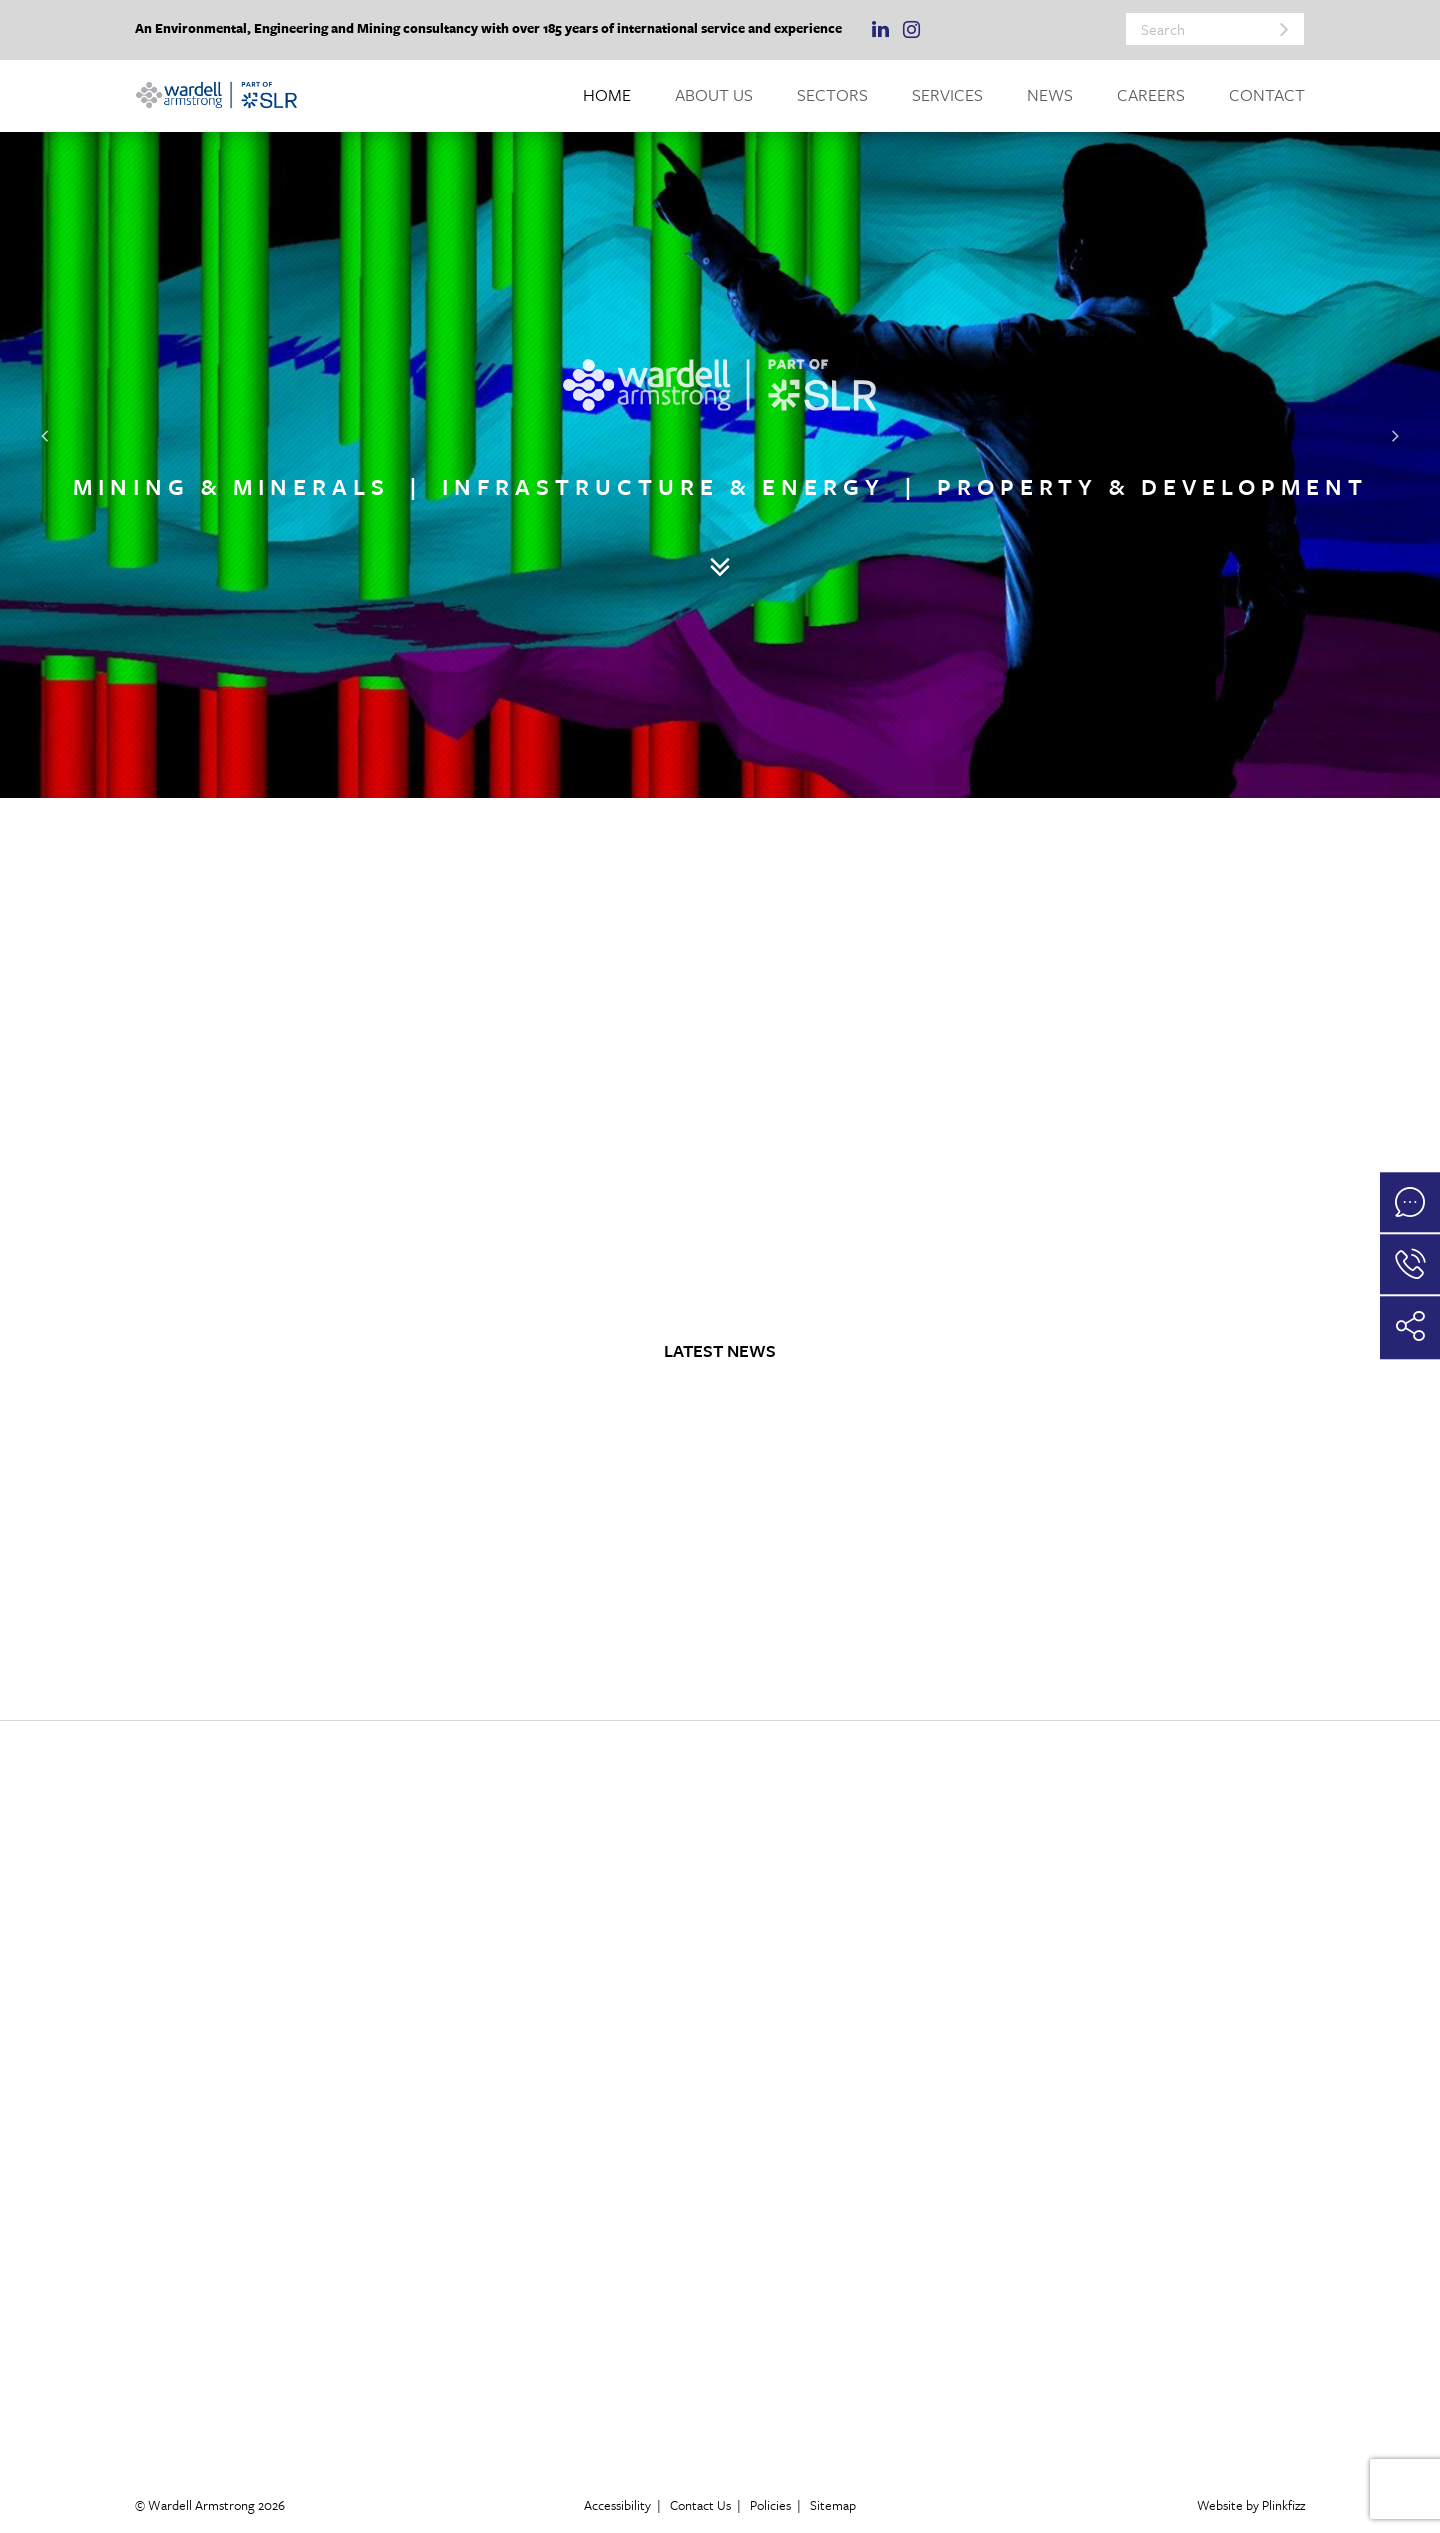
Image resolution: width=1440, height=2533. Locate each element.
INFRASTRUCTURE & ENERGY (663, 487)
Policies (770, 2505)
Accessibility (617, 2505)
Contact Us (700, 2505)
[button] (45, 435)
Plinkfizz (1283, 2505)
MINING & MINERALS (231, 487)
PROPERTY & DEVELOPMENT (1152, 487)
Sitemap (833, 2505)
